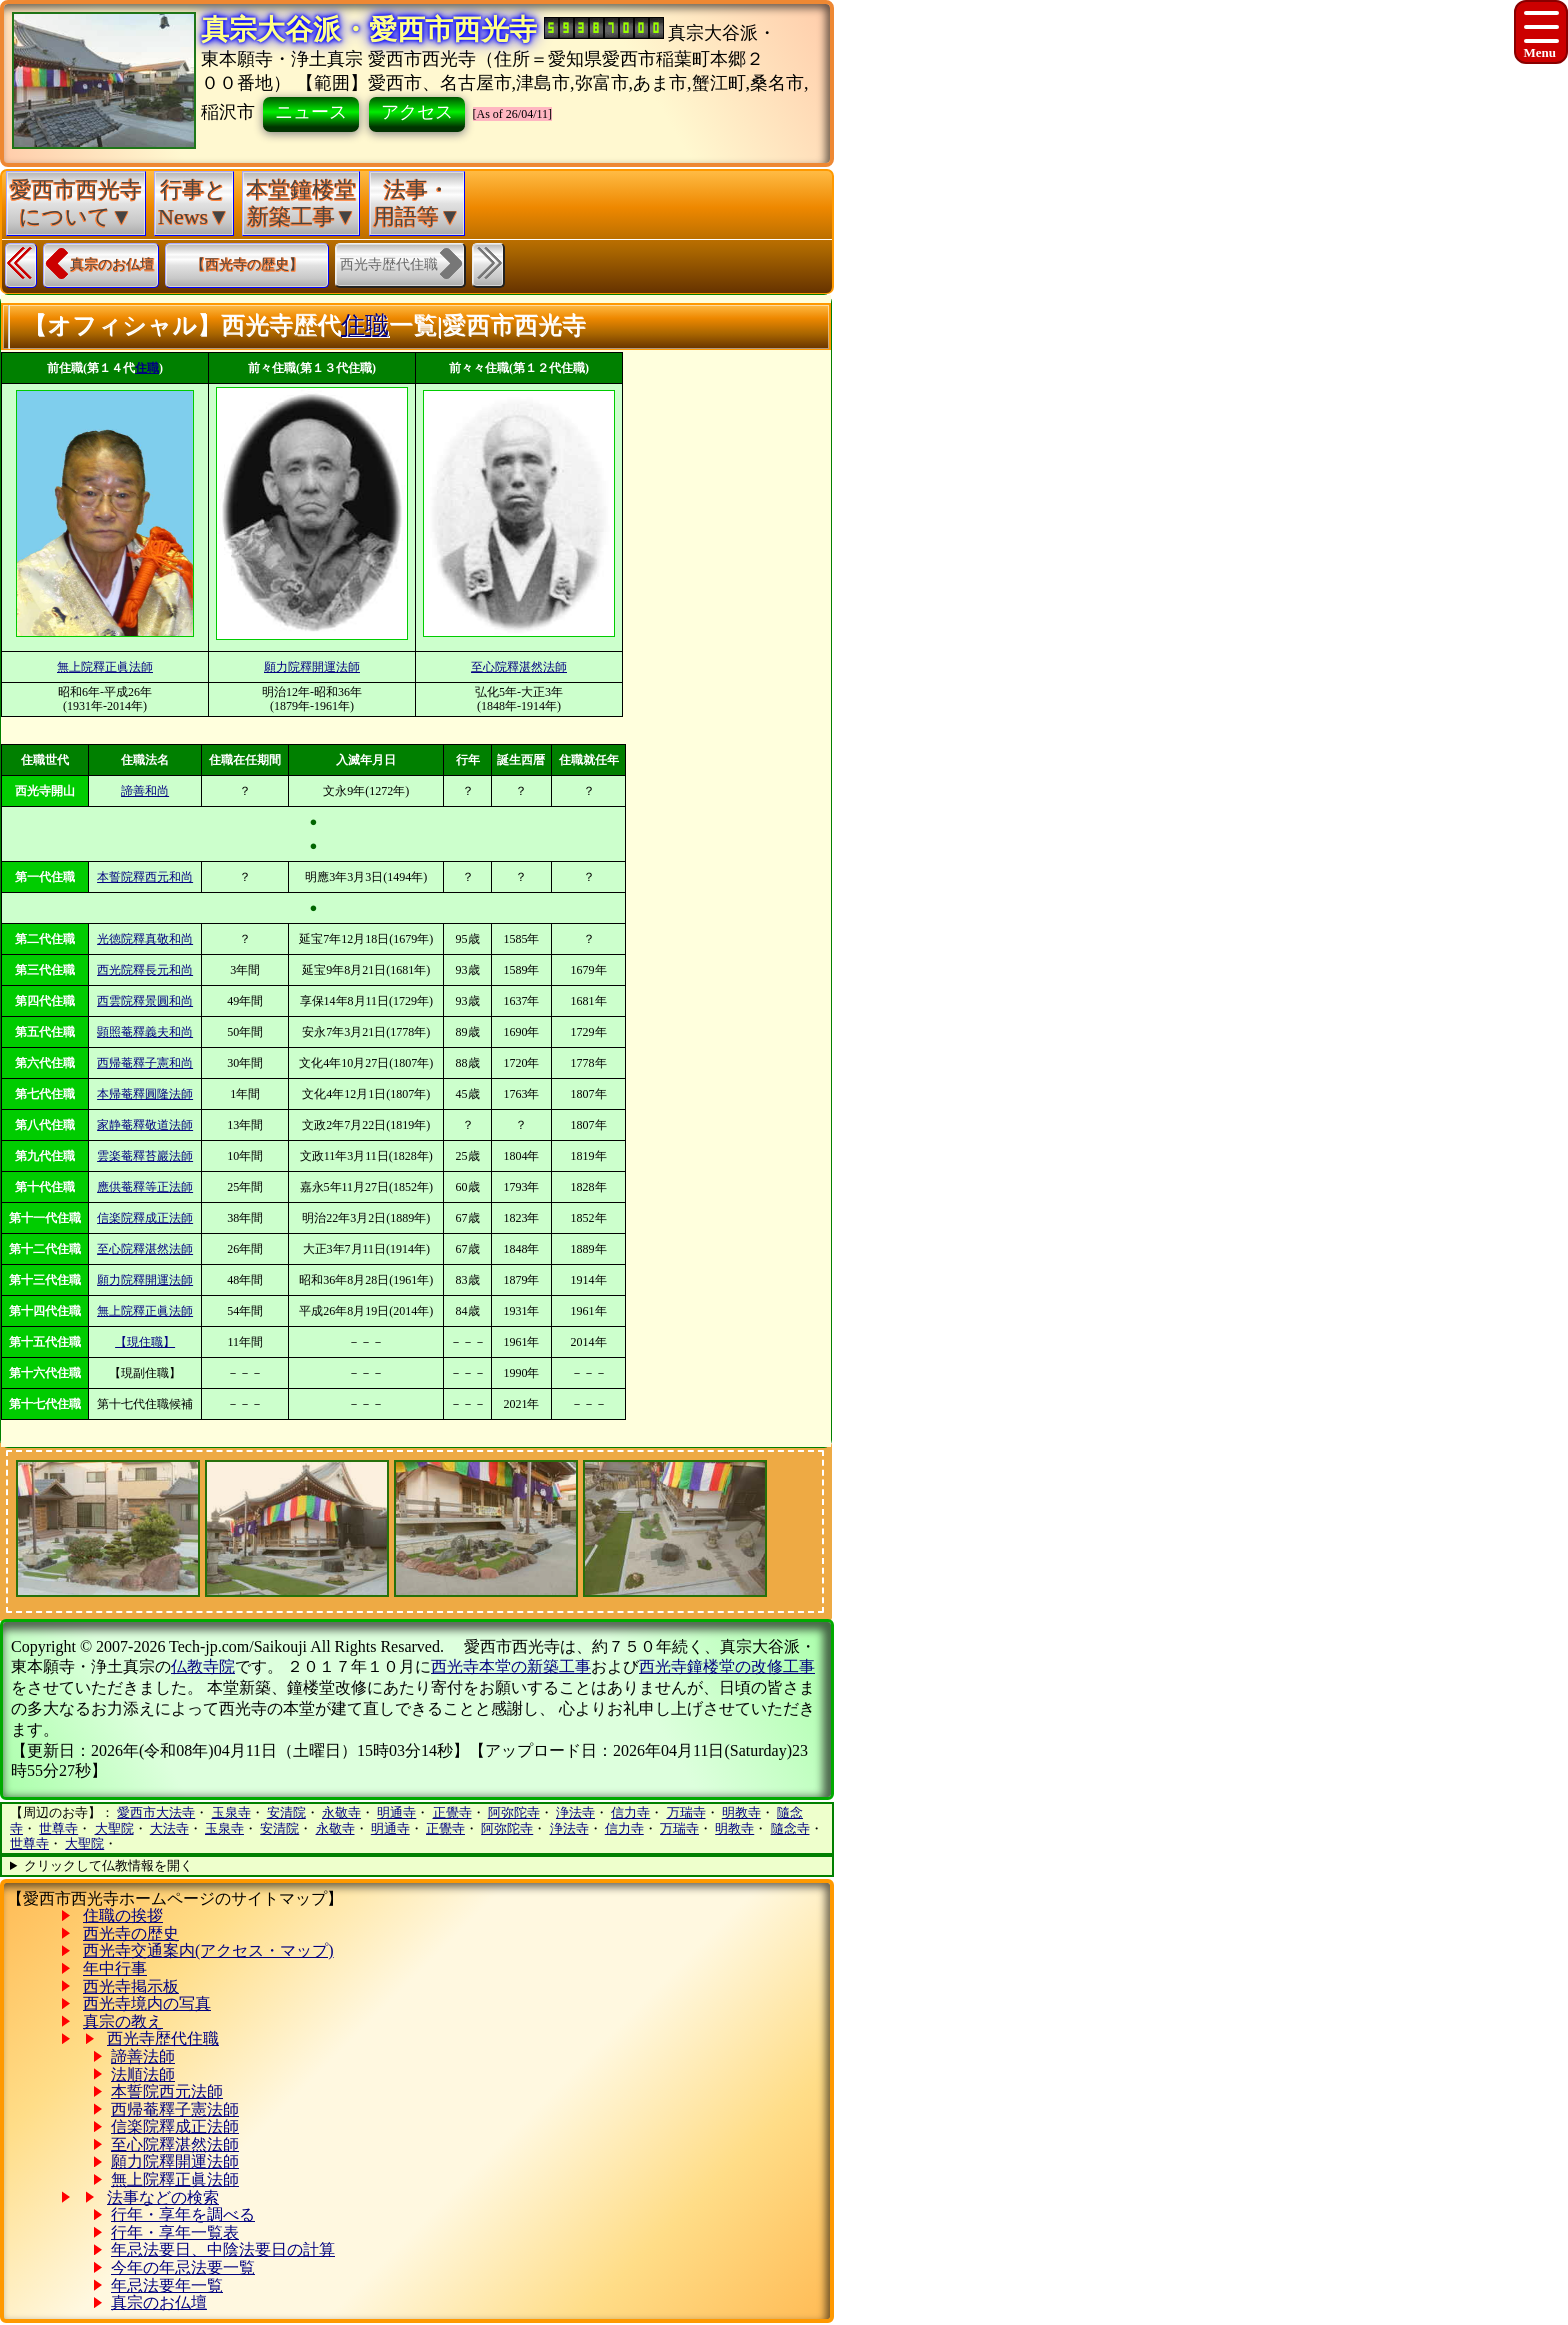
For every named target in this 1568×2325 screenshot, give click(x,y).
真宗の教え (123, 2021)
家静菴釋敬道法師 (145, 1125)
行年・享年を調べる (183, 2214)
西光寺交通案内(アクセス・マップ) (208, 1950)
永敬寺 (341, 1812)
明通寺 (396, 1812)
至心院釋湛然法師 (519, 667)
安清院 (286, 1812)
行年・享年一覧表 (175, 2232)
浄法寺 (575, 1812)
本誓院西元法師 (167, 2091)
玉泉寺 (231, 1812)
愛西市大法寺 (156, 1812)
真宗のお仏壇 (112, 264)
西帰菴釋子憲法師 (175, 2109)
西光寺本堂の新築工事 (511, 1666)
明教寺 (741, 1812)
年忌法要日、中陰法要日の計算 (223, 2249)
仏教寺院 (203, 1666)
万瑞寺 (686, 1812)
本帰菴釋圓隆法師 (145, 1094)
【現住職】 (145, 1342)
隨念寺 (790, 1828)
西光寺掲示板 (131, 1986)
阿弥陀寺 (514, 1812)
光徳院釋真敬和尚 (145, 939)
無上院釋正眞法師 (105, 667)
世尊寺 (58, 1828)
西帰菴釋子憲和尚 (145, 1063)
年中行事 (115, 1968)
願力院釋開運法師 (312, 667)
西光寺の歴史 (131, 1933)
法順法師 (143, 2074)
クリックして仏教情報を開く (108, 1865)
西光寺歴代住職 (163, 2038)
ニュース (311, 112)
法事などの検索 (163, 2197)
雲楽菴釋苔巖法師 (145, 1156)
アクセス (417, 112)
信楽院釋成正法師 (145, 1218)
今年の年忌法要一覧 (183, 2267)
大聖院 (114, 1828)
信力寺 (630, 1812)
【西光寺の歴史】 (247, 264)
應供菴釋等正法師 (145, 1187)
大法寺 (169, 1828)
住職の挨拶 (123, 1915)
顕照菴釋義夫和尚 (145, 1032)
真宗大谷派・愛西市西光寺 (369, 29)
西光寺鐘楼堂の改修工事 (727, 1666)
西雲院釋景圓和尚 (145, 1001)
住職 (365, 325)
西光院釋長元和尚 (145, 970)
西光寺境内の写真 (147, 2003)
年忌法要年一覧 (167, 2285)
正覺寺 (452, 1812)
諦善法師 (143, 2056)
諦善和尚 (145, 791)
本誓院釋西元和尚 (145, 877)
